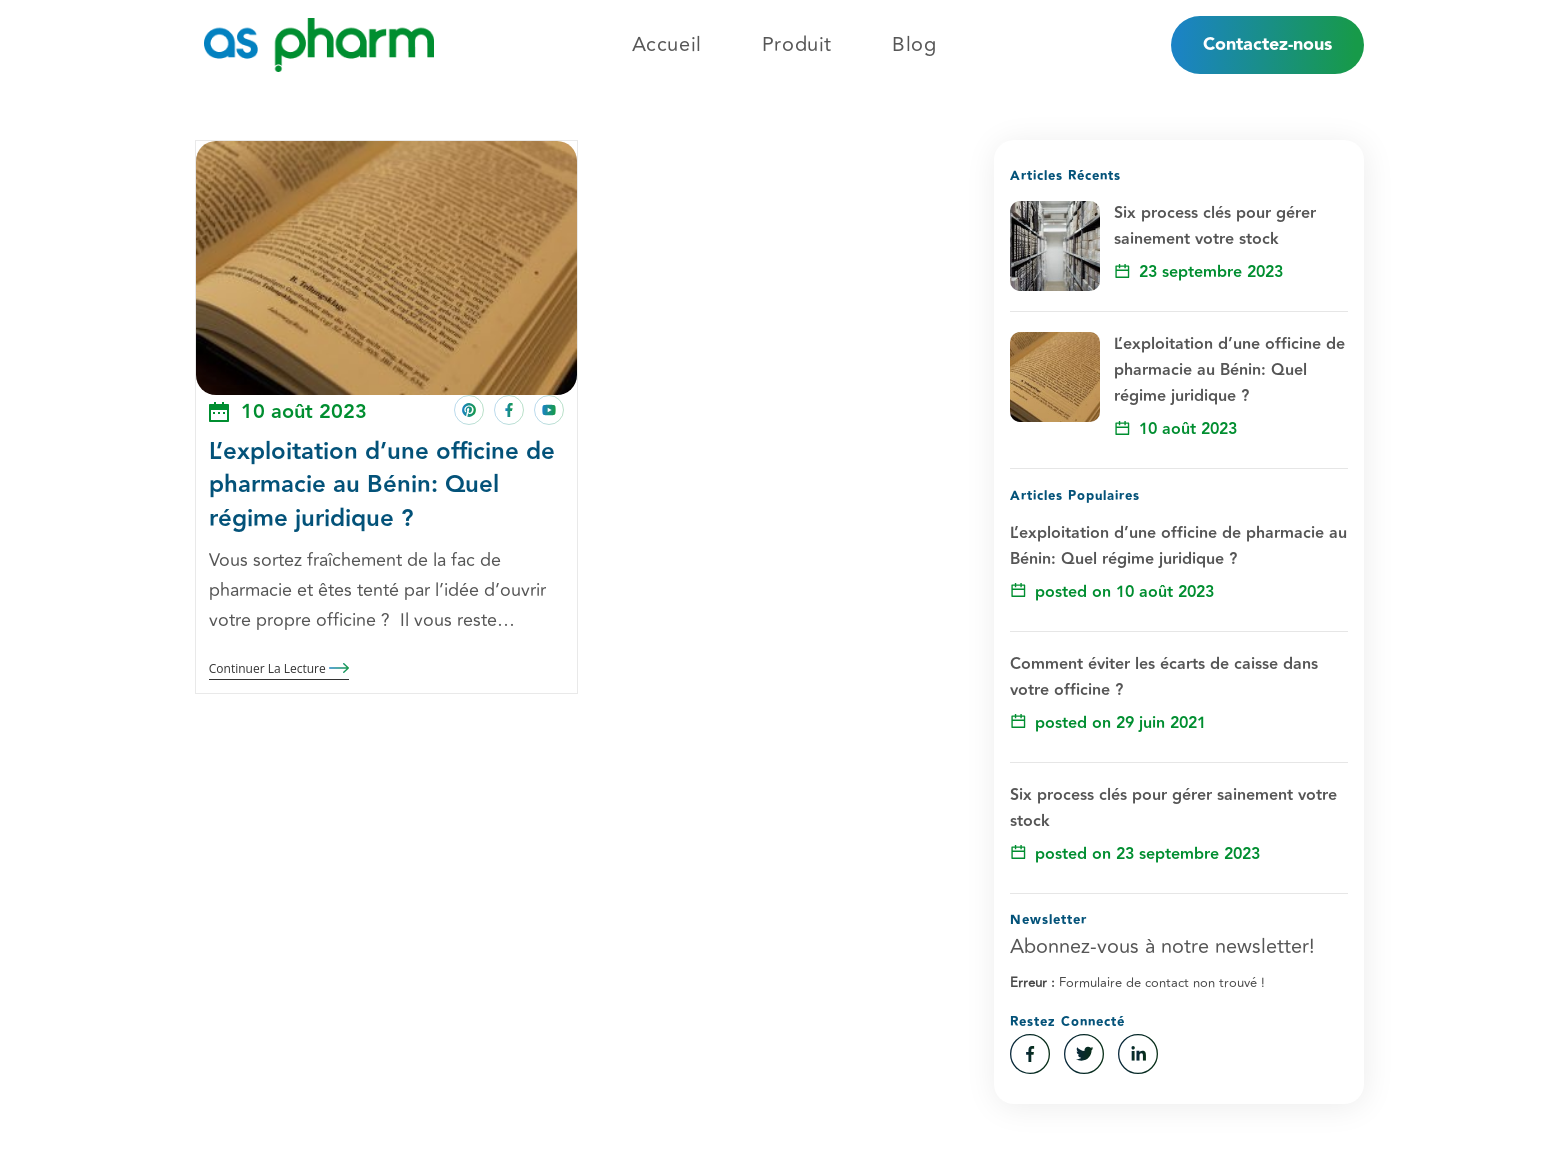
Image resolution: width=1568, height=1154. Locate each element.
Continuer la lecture (279, 669)
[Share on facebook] (509, 410)
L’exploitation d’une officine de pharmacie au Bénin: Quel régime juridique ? (382, 485)
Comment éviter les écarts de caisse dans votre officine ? (1164, 677)
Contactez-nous (1267, 44)
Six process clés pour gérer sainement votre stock (1215, 226)
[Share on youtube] (549, 410)
